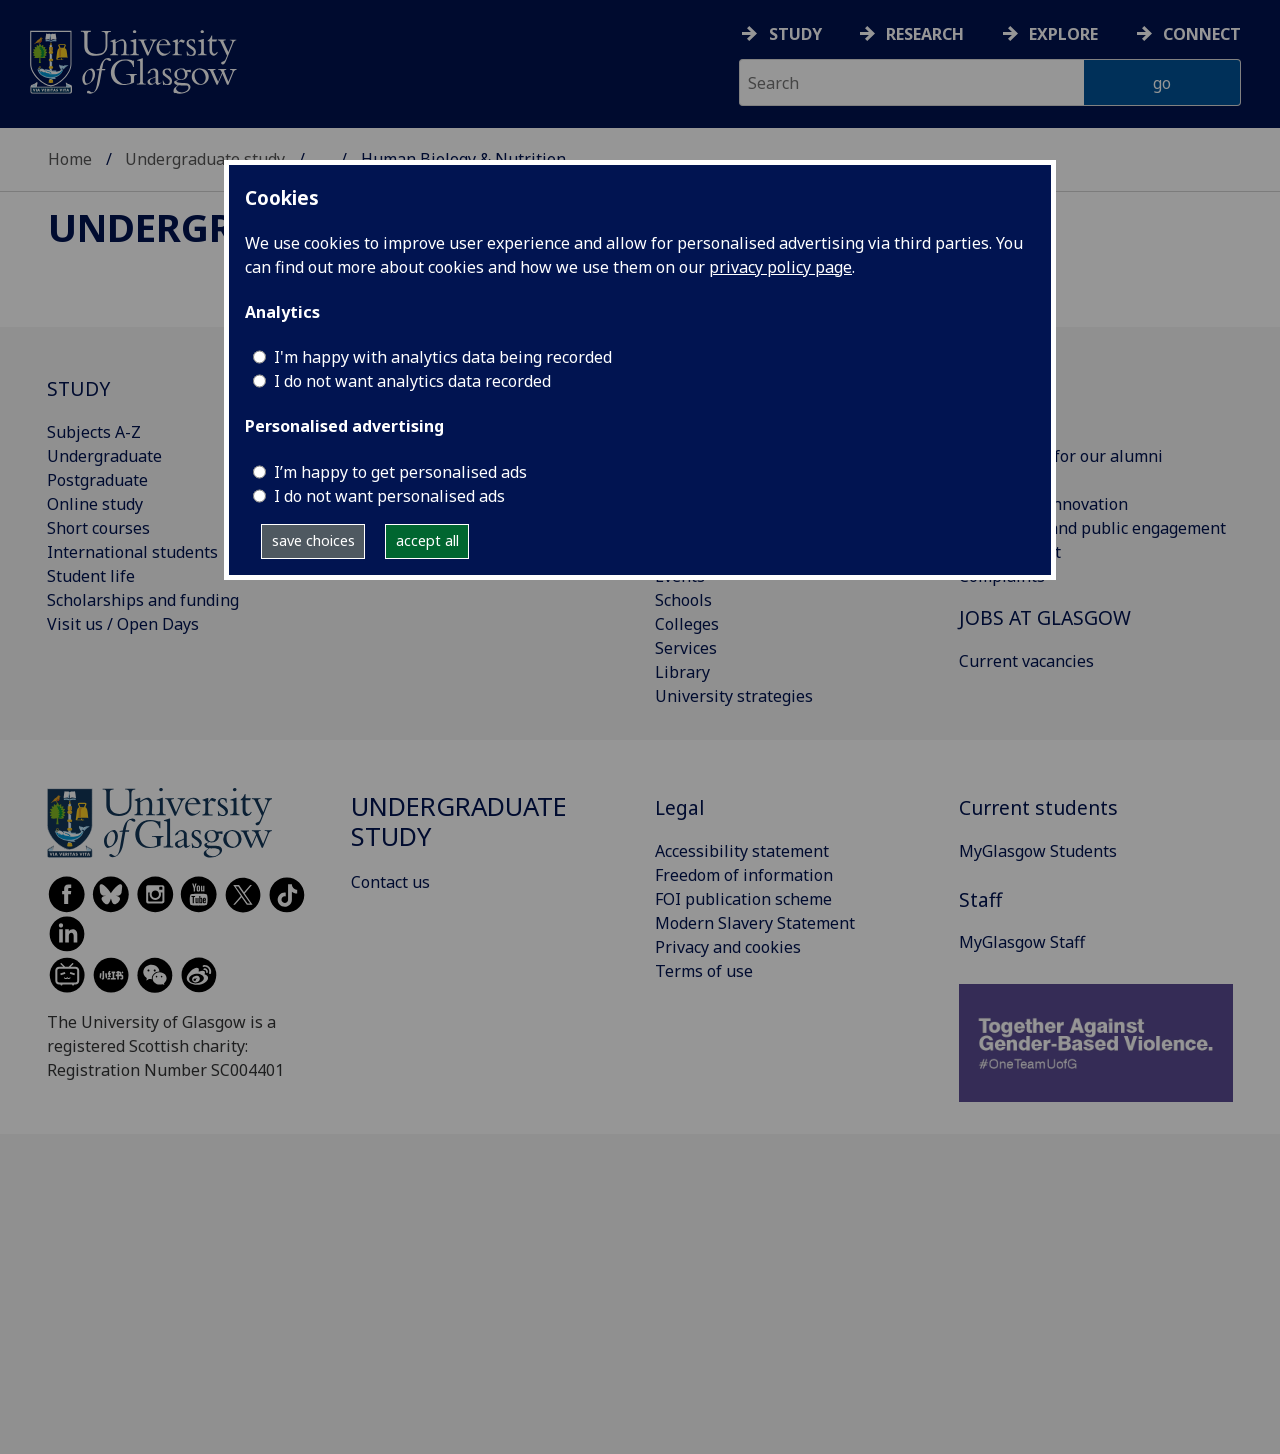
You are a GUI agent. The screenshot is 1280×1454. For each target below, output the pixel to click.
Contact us (390, 882)
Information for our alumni (1061, 456)
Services (686, 648)
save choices (313, 540)
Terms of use (704, 971)
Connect (1202, 34)
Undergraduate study (205, 159)
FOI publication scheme (743, 899)
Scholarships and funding (143, 600)
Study (795, 34)
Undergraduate (104, 456)
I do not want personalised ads (389, 496)
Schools (683, 600)
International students (132, 552)
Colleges (687, 624)
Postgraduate (97, 480)
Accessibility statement (742, 851)
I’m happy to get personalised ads (400, 472)
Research (925, 34)
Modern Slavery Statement (755, 923)
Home (70, 159)
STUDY (78, 388)
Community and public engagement (1092, 528)
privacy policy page (780, 267)
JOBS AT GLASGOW (1045, 617)
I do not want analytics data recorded (412, 381)
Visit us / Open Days (123, 624)
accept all (427, 540)
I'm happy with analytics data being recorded (443, 357)
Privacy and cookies (728, 947)
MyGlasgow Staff (1022, 942)
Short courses (98, 528)
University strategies (734, 696)
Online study (95, 504)
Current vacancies (1026, 661)
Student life (91, 576)
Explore (1063, 34)
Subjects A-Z (94, 432)
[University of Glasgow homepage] (131, 59)
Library (682, 672)
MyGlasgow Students (1038, 851)
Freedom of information (744, 875)
